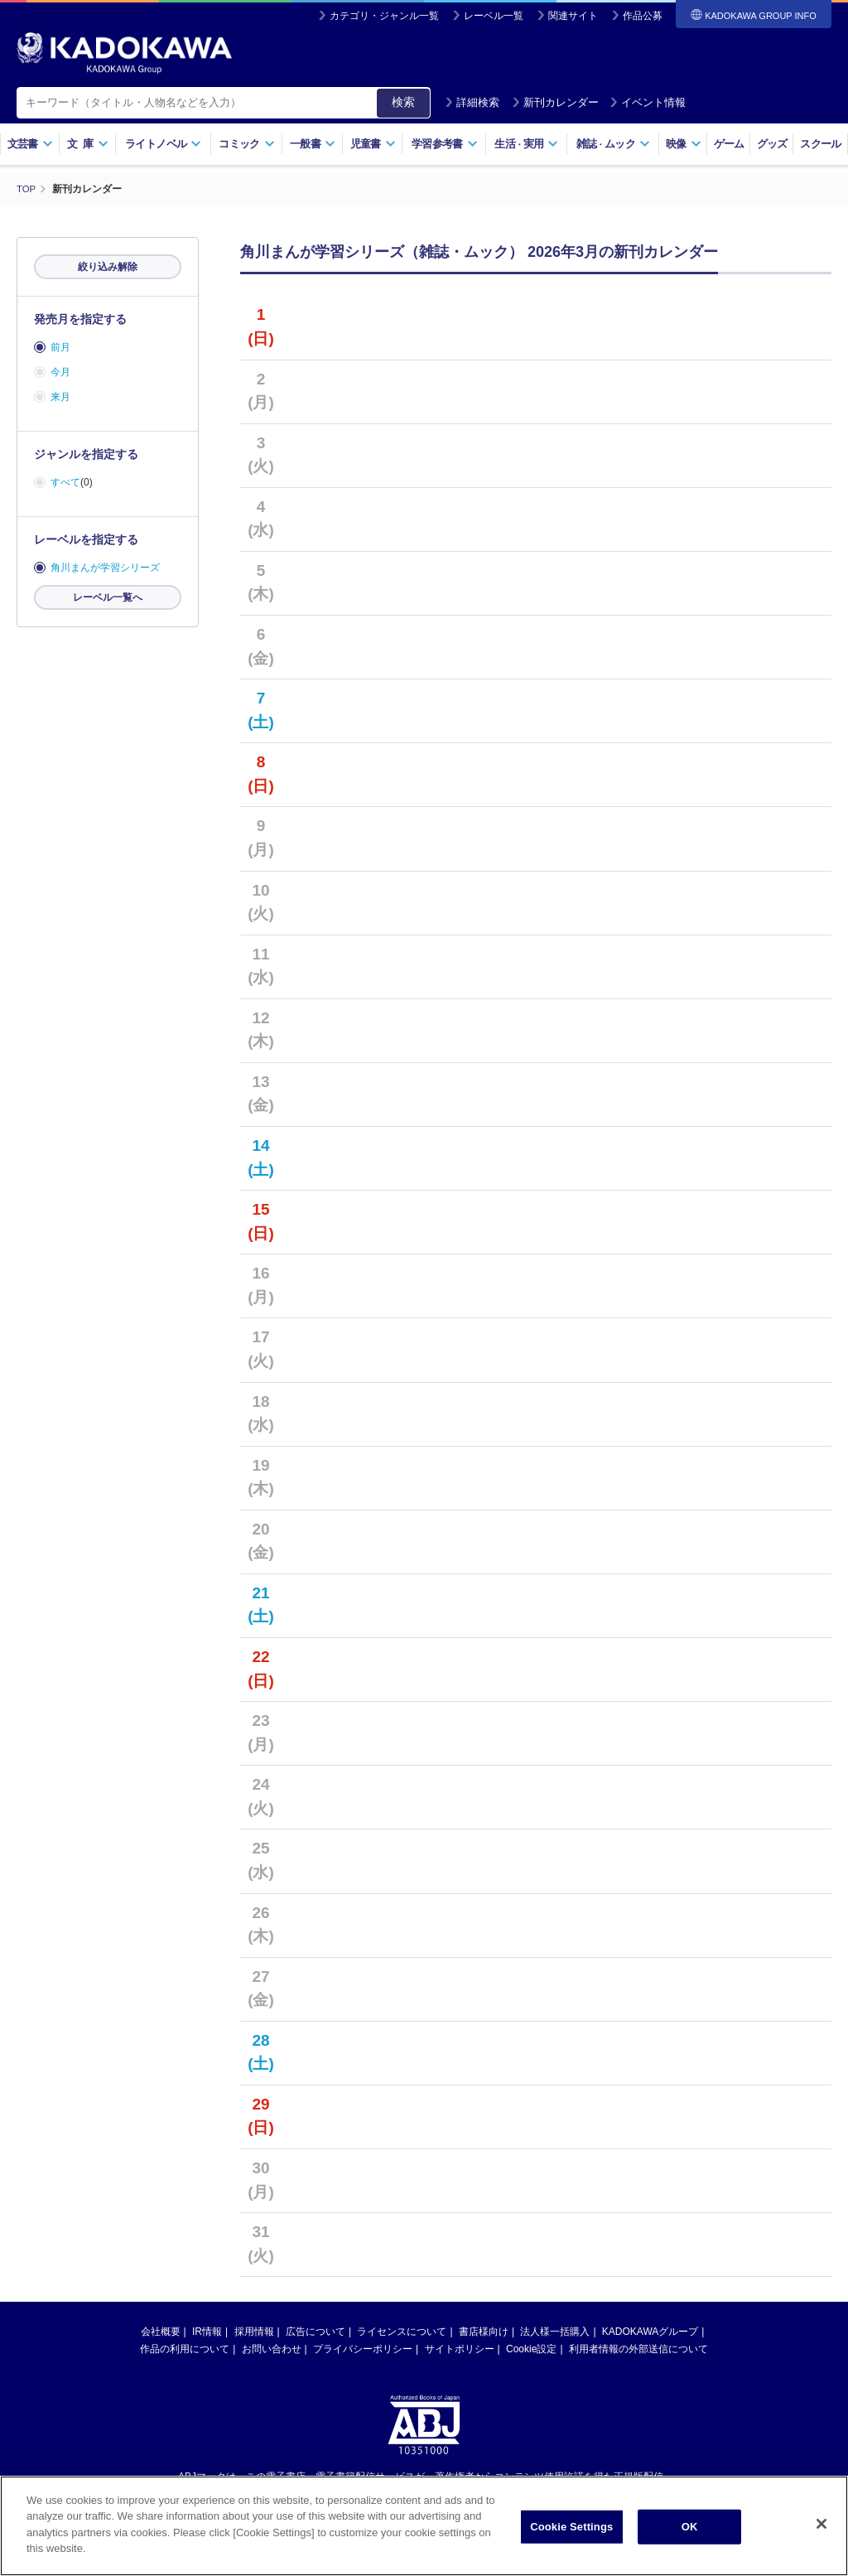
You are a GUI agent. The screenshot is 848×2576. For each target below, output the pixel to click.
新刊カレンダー (555, 102)
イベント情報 (648, 102)
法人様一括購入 (555, 2331)
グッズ (772, 144)
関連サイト (573, 16)
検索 (403, 102)
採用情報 (254, 2331)
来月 (60, 397)
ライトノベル (163, 144)
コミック (246, 144)
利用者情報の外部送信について (638, 2349)
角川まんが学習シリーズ (105, 567)
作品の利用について (184, 2349)
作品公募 (642, 16)
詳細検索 (472, 102)
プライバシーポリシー (362, 2349)
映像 (683, 144)
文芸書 (30, 144)
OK (690, 2526)
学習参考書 (445, 144)
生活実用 (526, 144)
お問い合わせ (271, 2349)
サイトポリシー (459, 2349)
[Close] (821, 2524)
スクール (820, 144)
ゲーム (729, 144)
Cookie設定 (531, 2349)
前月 (60, 347)
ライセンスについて (401, 2331)
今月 (60, 372)
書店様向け (483, 2331)
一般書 (312, 144)
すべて (65, 482)
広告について (315, 2331)
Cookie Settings (571, 2526)
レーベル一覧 (493, 16)
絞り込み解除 (107, 267)
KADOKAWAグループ (650, 2331)
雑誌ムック (613, 144)
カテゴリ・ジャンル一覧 (384, 16)
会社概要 (161, 2331)
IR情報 (207, 2331)
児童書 (373, 144)
